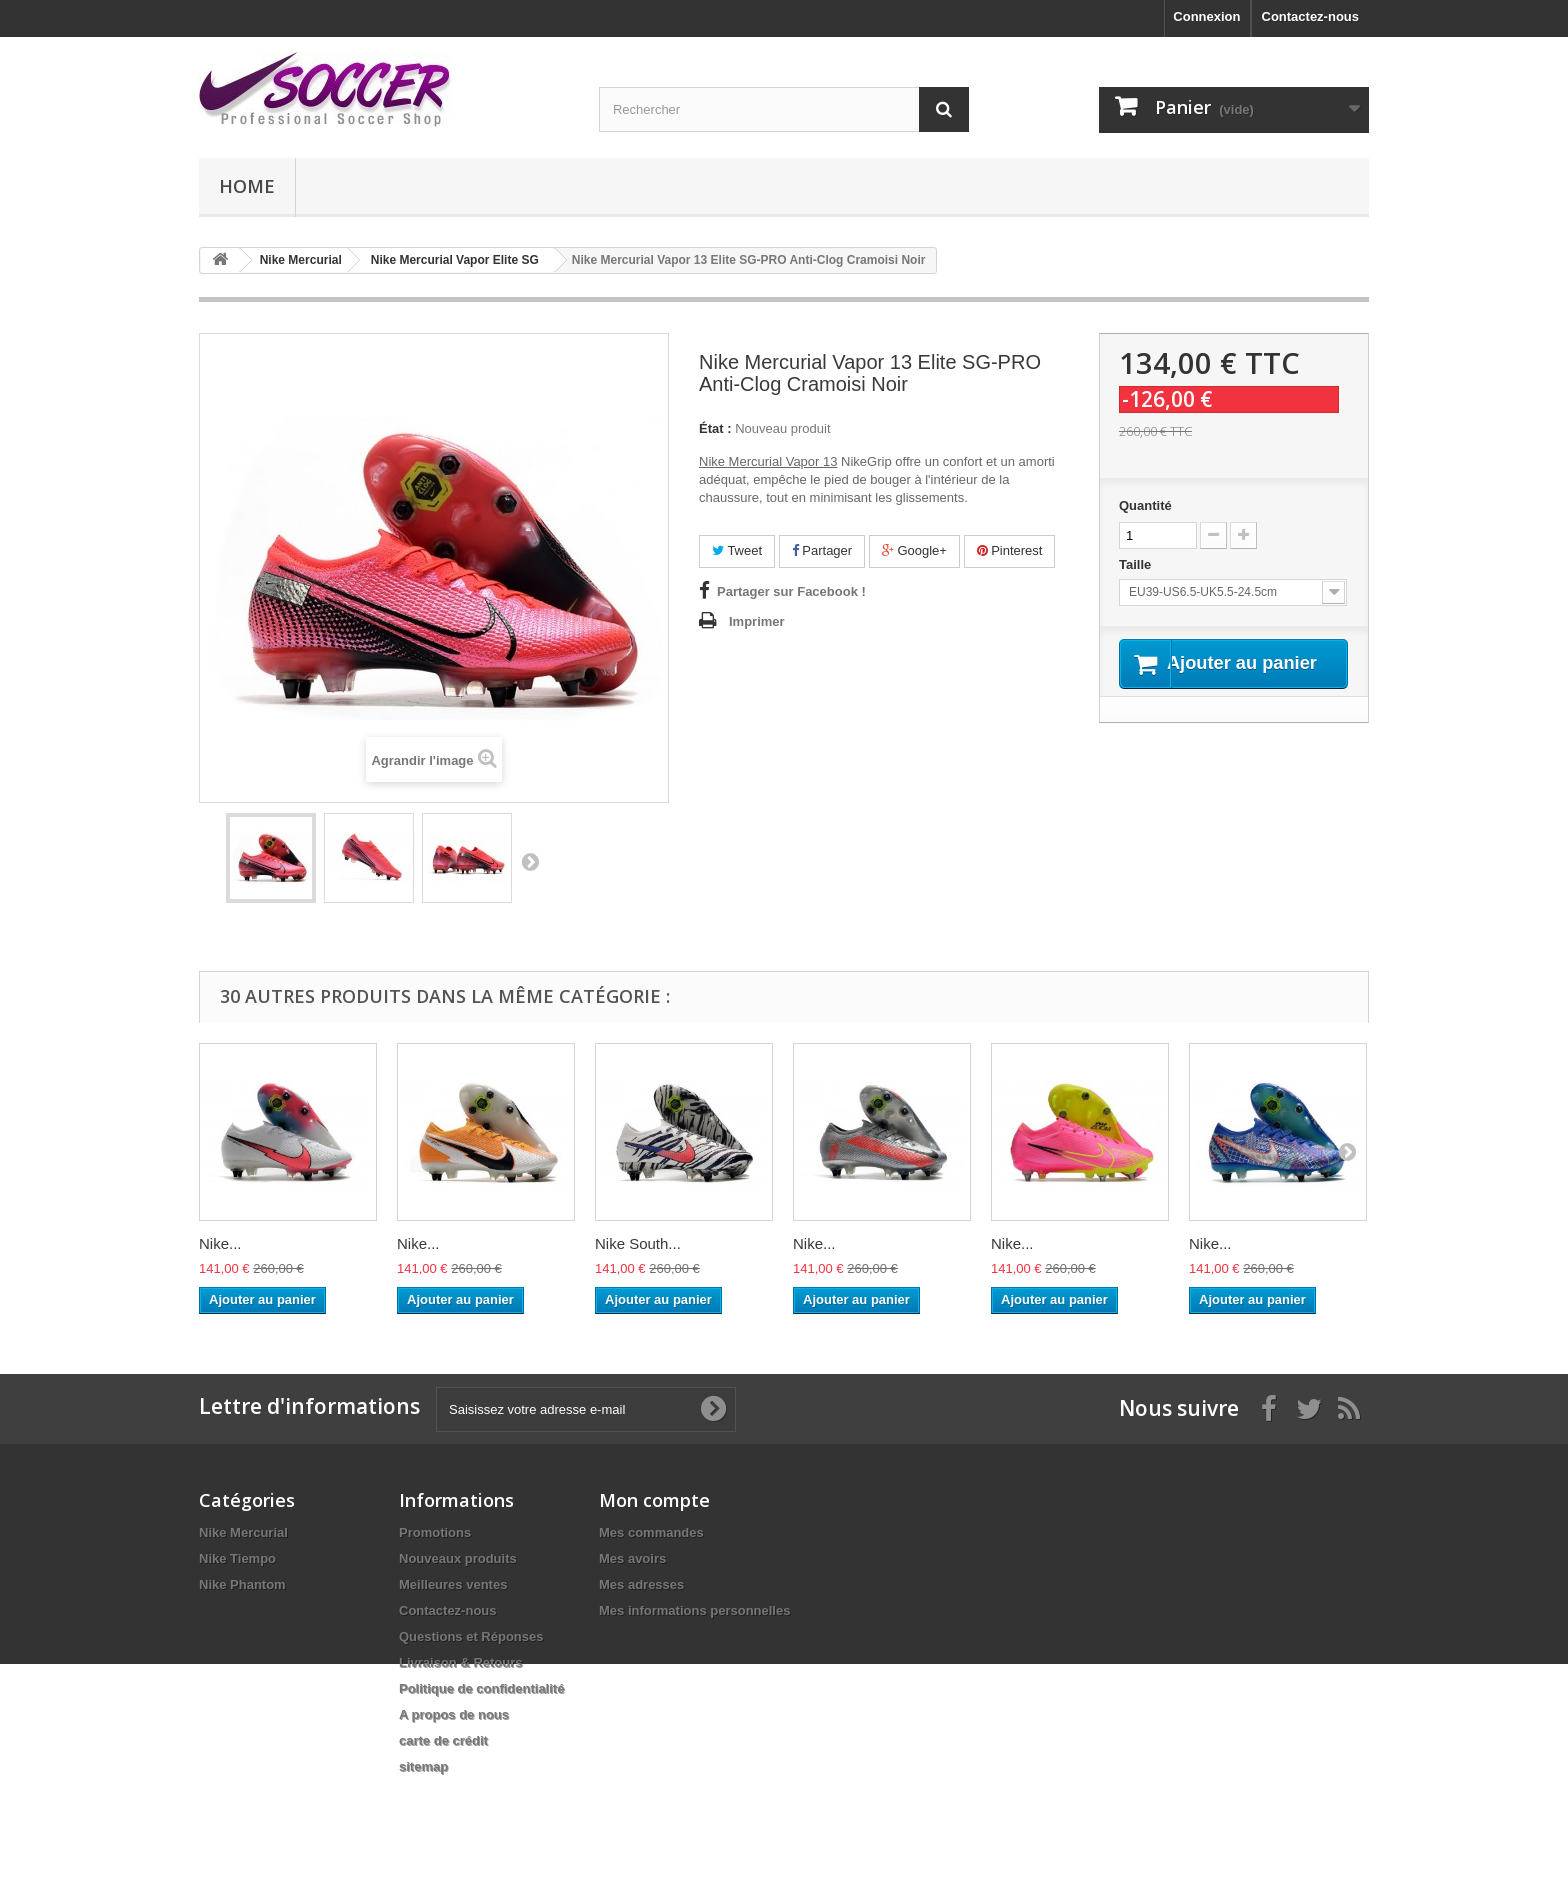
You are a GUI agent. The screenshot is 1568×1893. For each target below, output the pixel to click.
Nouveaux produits (458, 1558)
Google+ (914, 550)
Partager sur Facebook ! (791, 591)
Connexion (1206, 16)
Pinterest (1010, 550)
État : (715, 428)
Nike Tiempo (237, 1558)
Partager (822, 550)
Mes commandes (651, 1532)
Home (247, 186)
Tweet (737, 550)
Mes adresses (641, 1584)
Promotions (435, 1532)
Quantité (1145, 505)
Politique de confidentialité (481, 1688)
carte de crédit (443, 1740)
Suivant (530, 861)
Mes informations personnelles (694, 1610)
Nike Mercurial (243, 1532)
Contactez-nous (1311, 16)
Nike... (220, 1243)
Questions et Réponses (471, 1636)
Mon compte (654, 1500)
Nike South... (638, 1243)
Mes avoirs (632, 1558)
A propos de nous (454, 1714)
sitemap (423, 1766)
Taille (1137, 564)
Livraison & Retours (461, 1662)
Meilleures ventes (453, 1584)
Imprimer (757, 621)
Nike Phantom (242, 1584)
